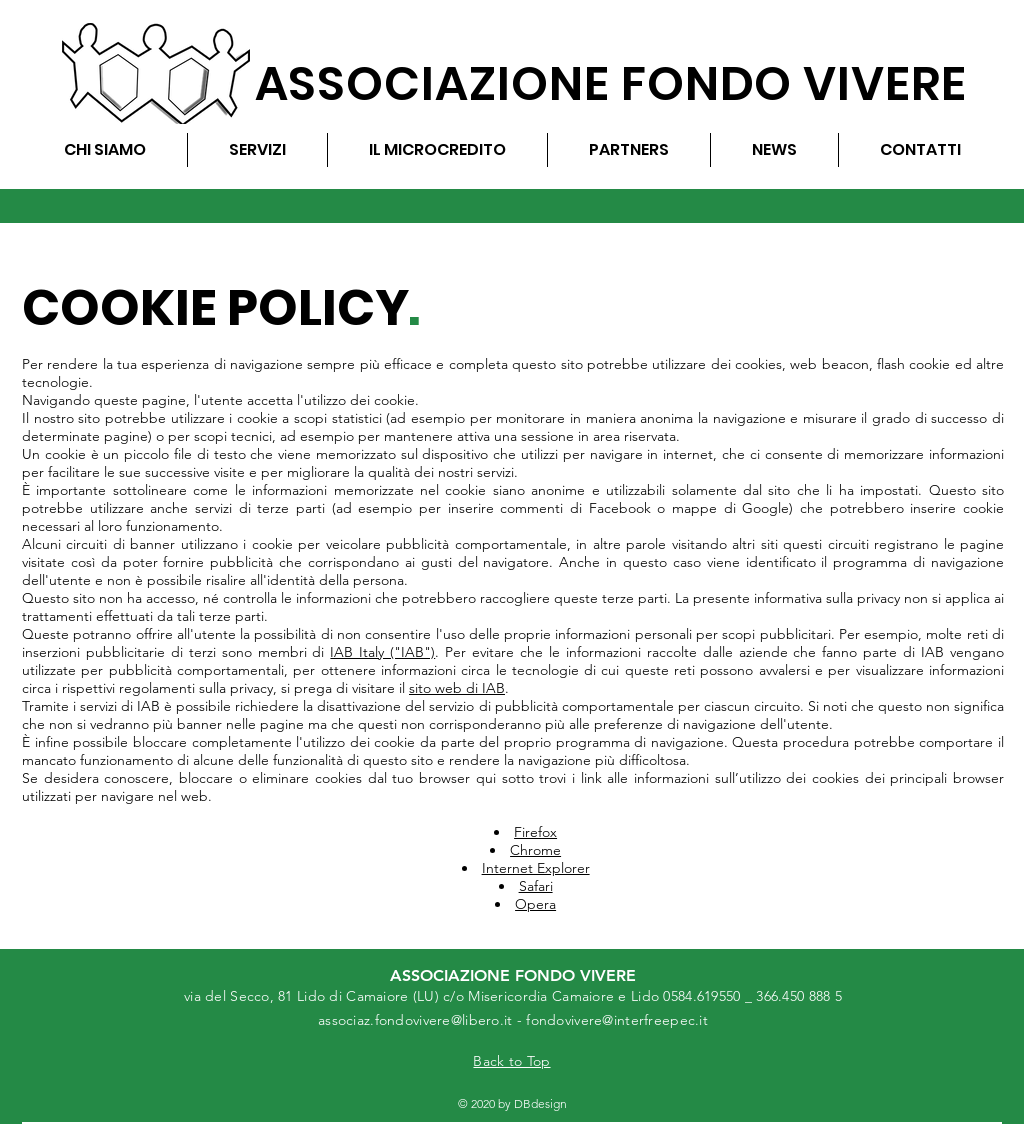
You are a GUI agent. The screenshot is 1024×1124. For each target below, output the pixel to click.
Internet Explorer (536, 868)
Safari (536, 886)
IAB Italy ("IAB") (382, 652)
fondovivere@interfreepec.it (617, 1020)
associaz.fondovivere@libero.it (415, 1020)
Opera (535, 904)
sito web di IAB (457, 688)
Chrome (535, 850)
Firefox (535, 832)
